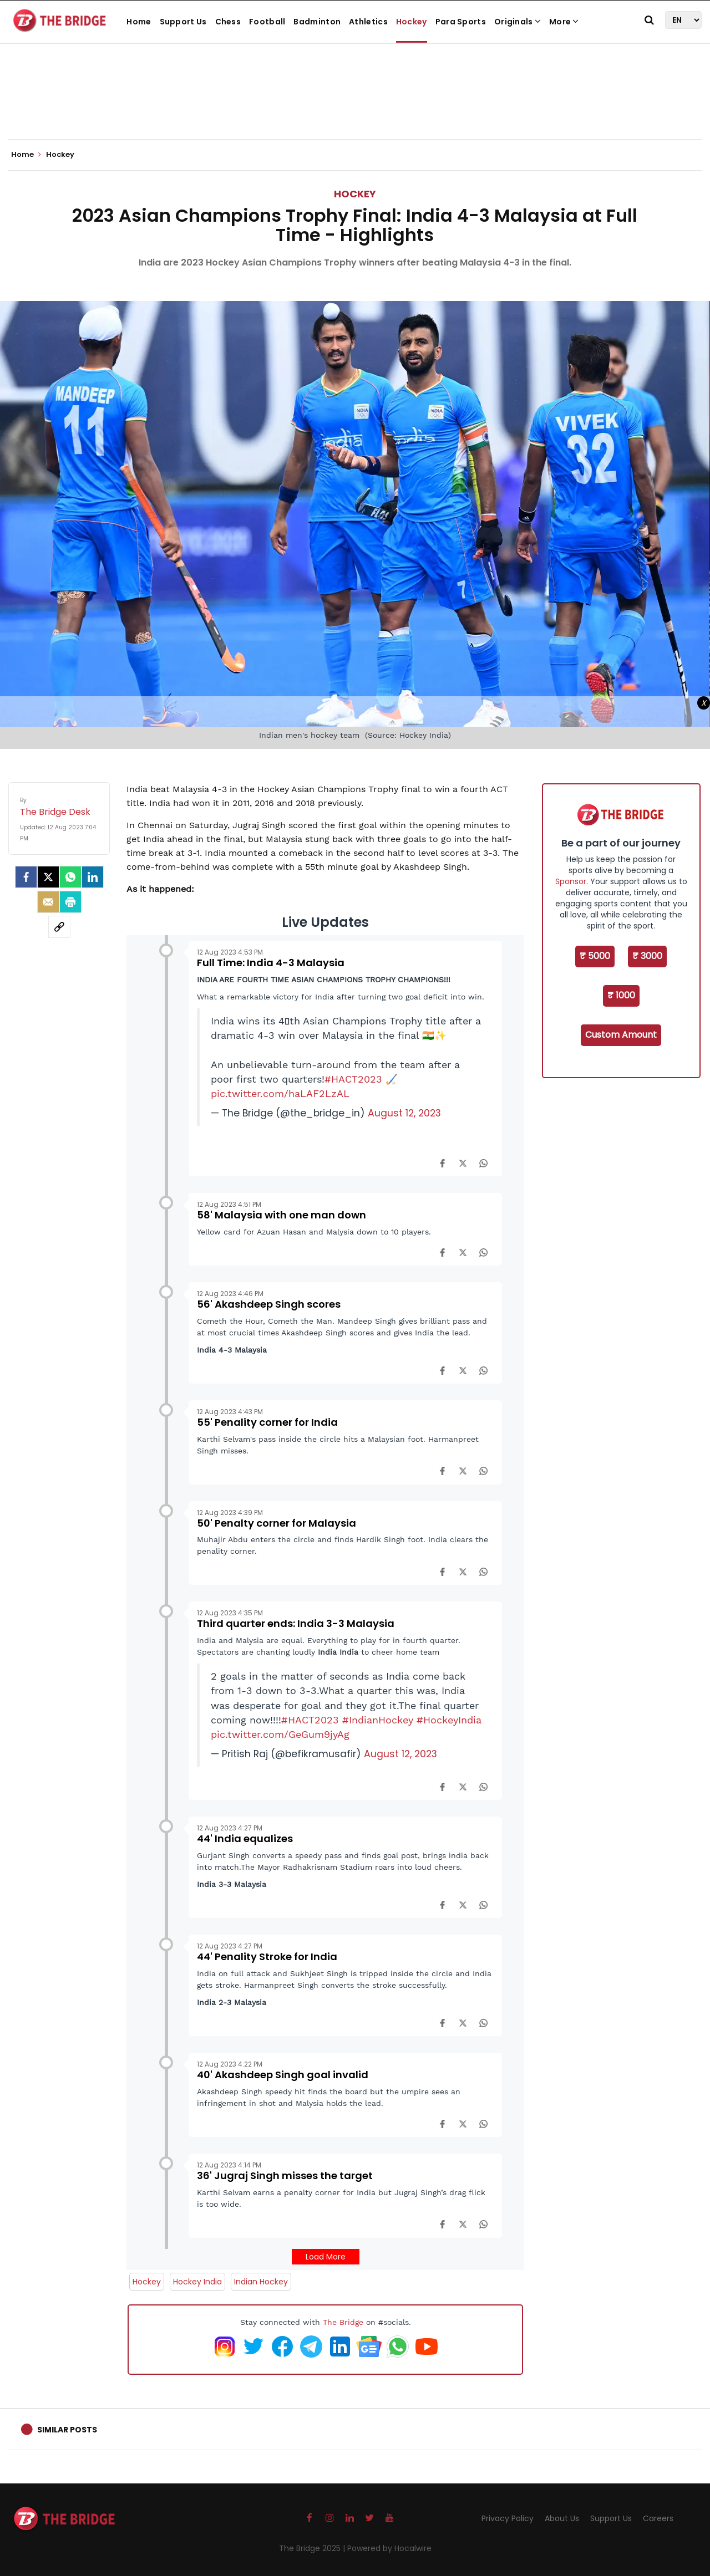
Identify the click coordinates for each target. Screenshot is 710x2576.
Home (138, 21)
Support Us (183, 21)
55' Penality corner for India (267, 1422)
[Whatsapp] (70, 877)
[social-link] (59, 927)
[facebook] (26, 877)
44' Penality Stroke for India (267, 1956)
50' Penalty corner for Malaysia (276, 1523)
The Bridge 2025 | (313, 2548)
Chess (228, 21)
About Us (562, 2518)
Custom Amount (621, 1034)
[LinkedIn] (93, 877)
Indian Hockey (261, 2281)
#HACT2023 (353, 1079)
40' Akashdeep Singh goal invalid (282, 2075)
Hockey (411, 21)
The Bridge (343, 2322)
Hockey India (197, 2281)
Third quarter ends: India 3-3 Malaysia (295, 1623)
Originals (517, 21)
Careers (658, 2518)
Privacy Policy (507, 2518)
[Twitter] (48, 877)
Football (267, 21)
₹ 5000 (595, 956)
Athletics (368, 21)
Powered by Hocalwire (389, 2548)
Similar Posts (67, 2429)
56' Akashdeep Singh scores (269, 1304)
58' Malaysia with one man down (281, 1215)
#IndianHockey (377, 1720)
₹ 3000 (647, 956)
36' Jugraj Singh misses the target (285, 2175)
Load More (326, 2256)
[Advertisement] (355, 105)
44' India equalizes (245, 1838)
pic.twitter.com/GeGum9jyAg (280, 1734)
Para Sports (460, 21)
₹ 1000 (621, 995)
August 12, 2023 (404, 1113)
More (564, 21)
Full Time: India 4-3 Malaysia (270, 963)
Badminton (317, 21)
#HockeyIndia (449, 1720)
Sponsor (570, 881)
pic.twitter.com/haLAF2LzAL (280, 1093)
